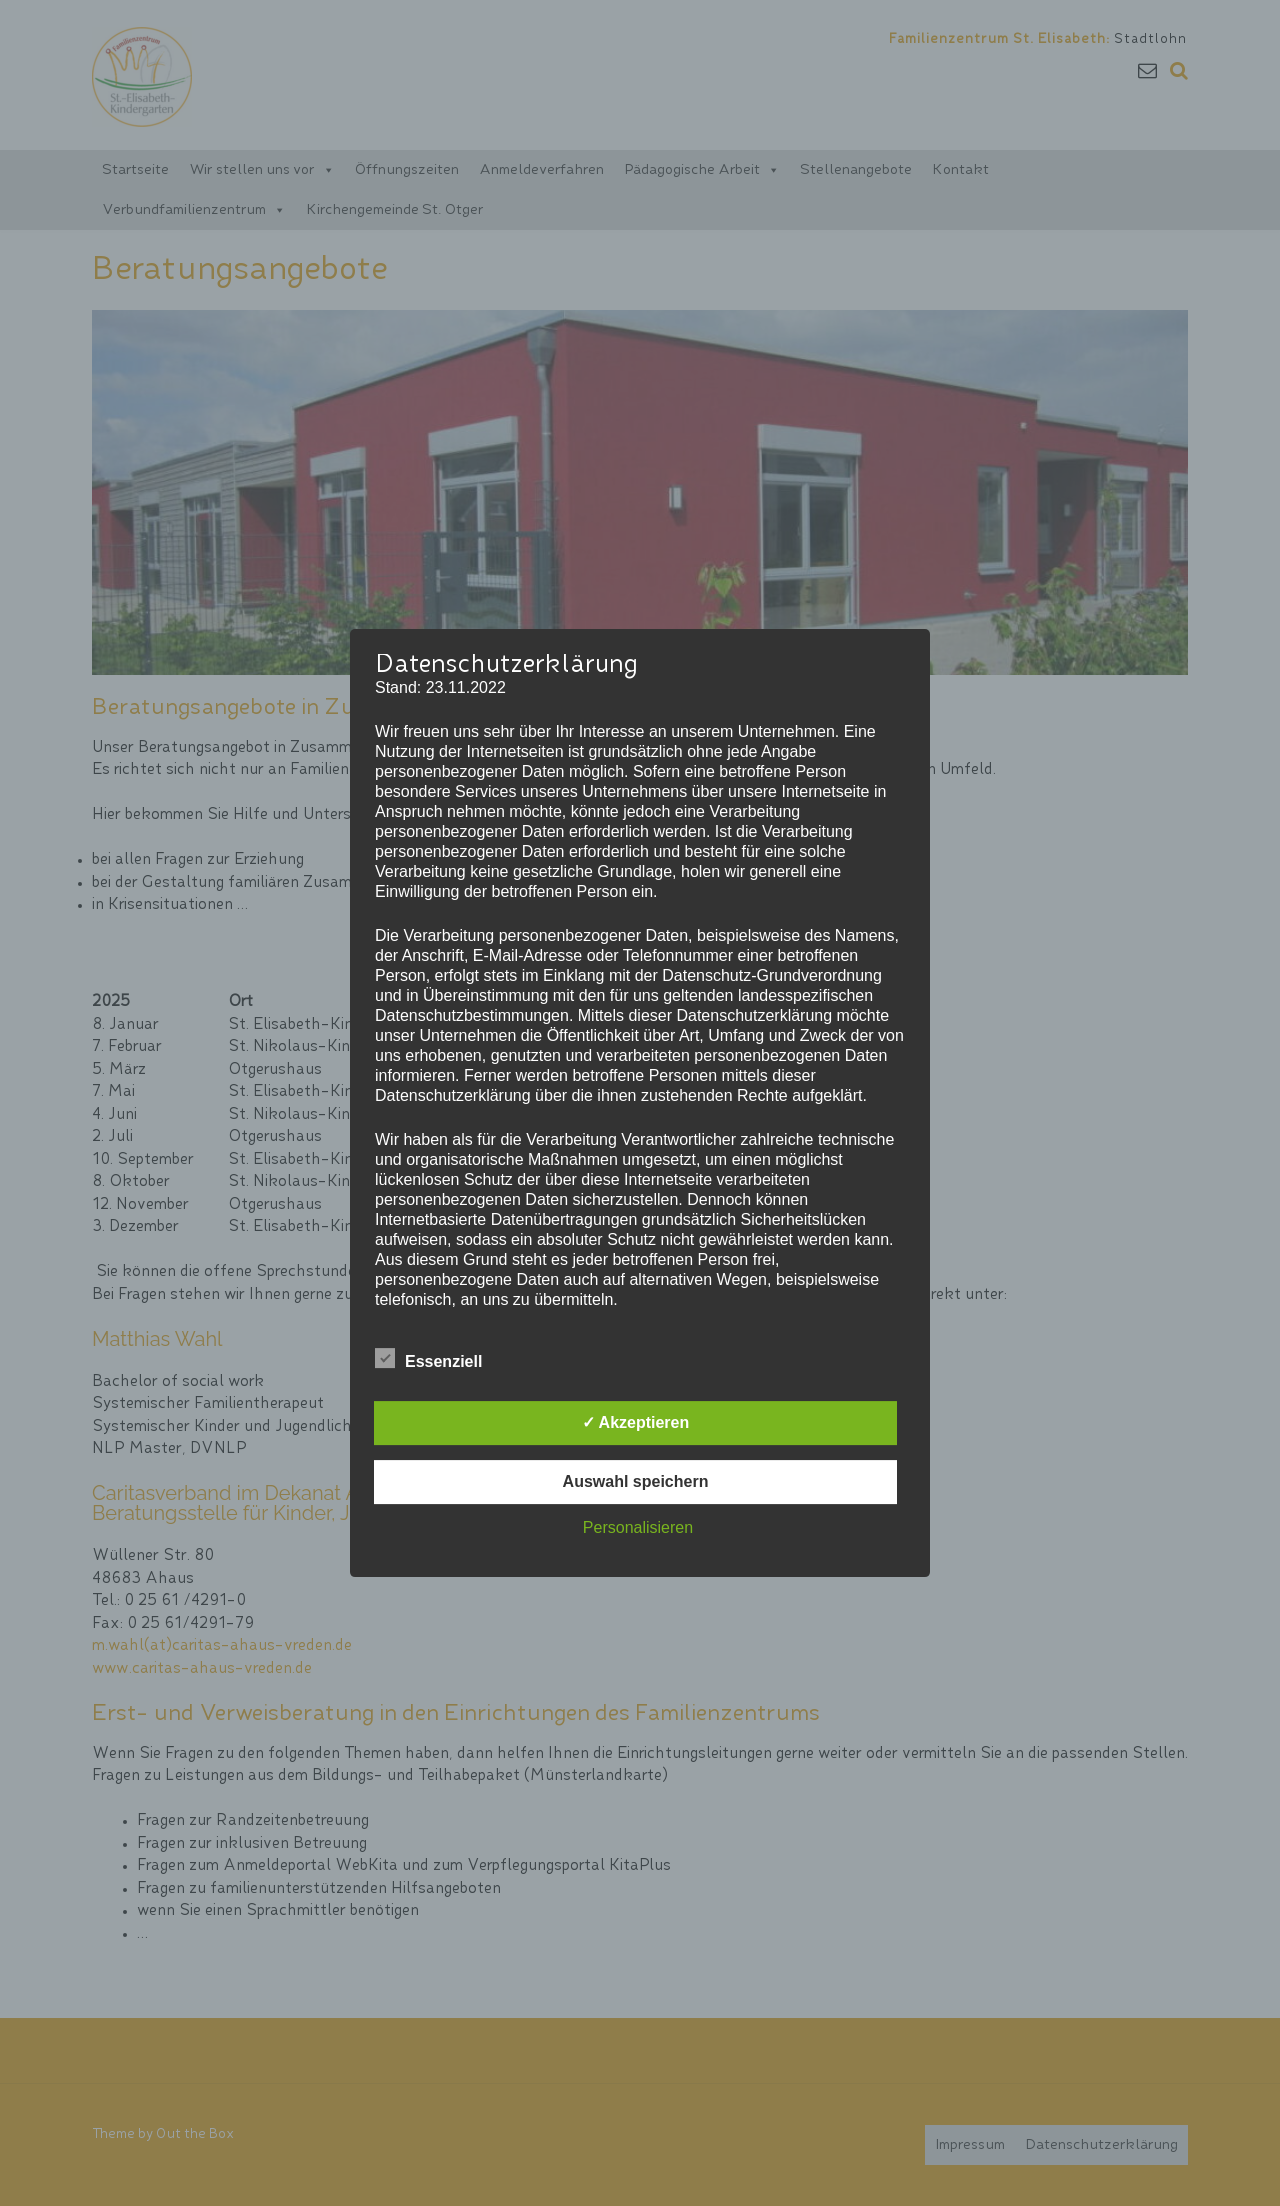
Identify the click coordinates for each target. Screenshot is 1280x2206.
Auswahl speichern (636, 1481)
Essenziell (428, 1358)
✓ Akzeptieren (636, 1422)
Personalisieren (638, 1527)
